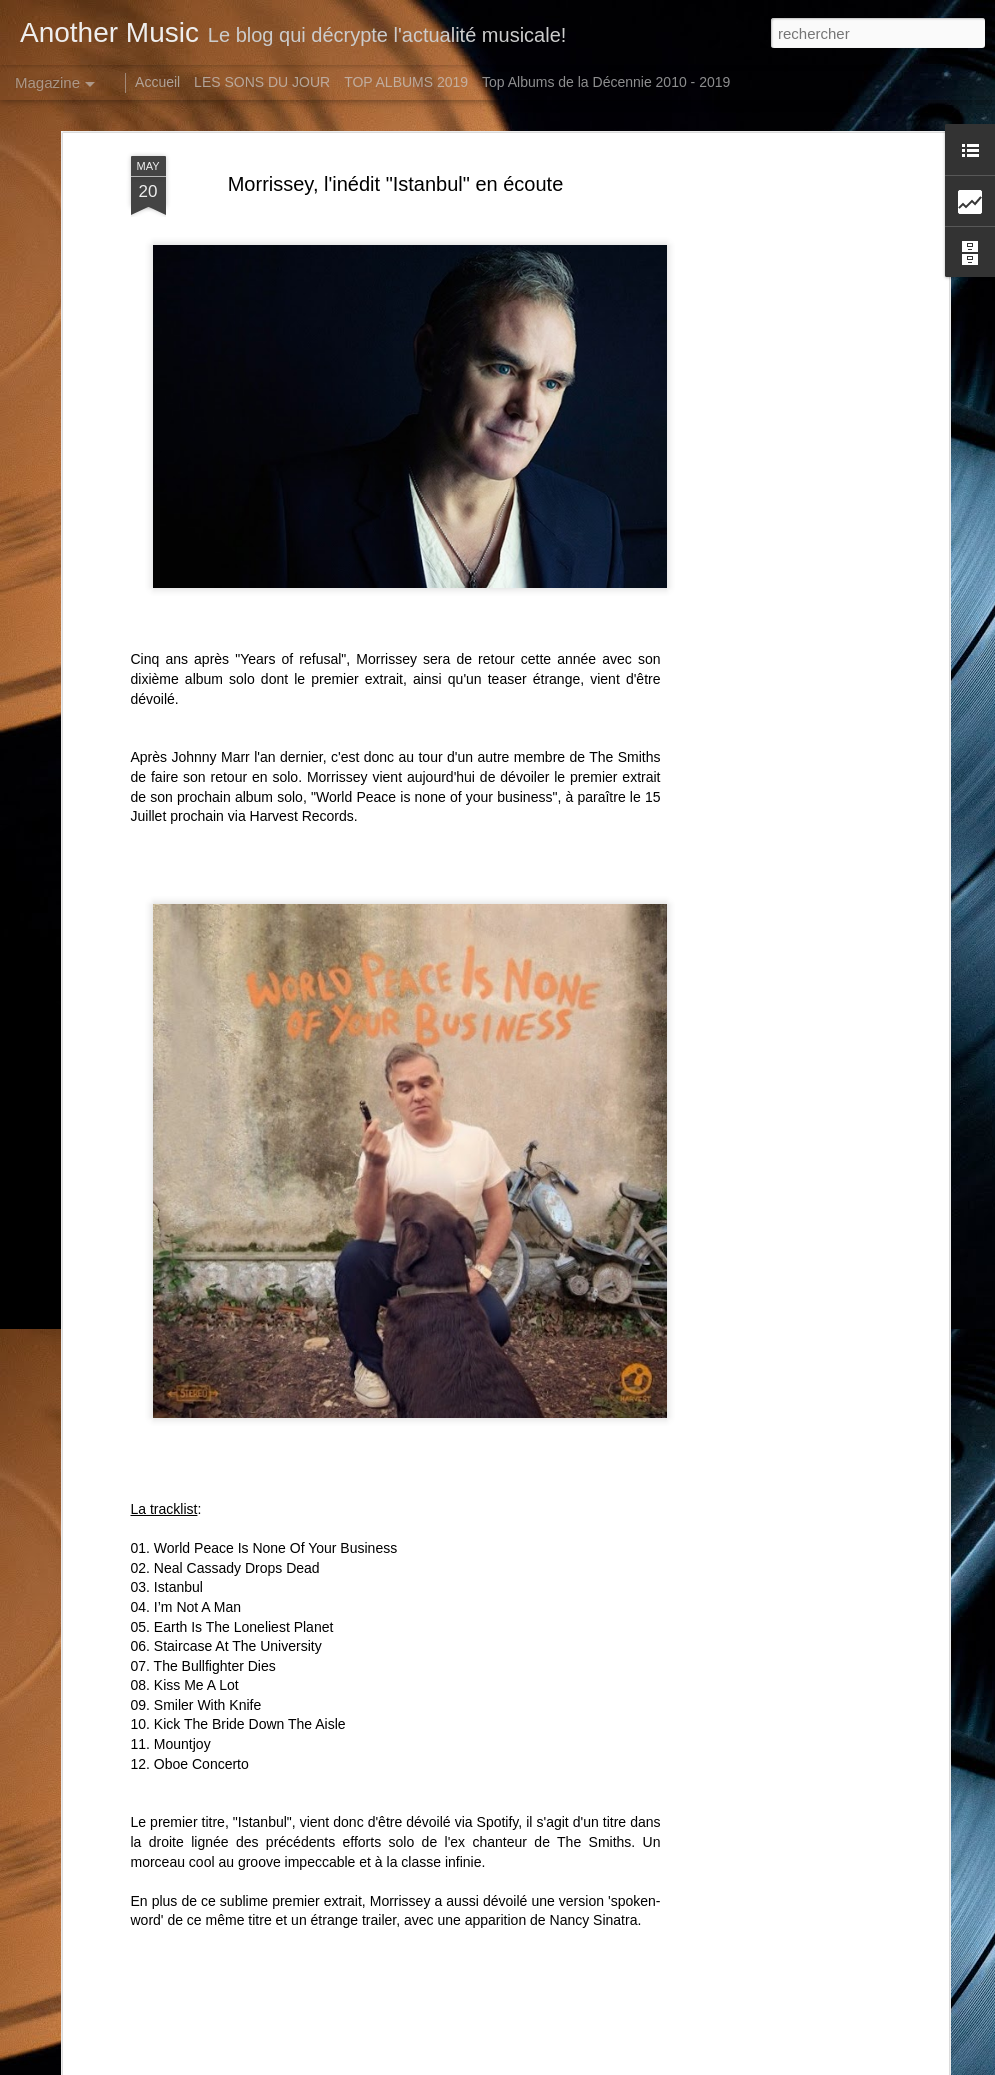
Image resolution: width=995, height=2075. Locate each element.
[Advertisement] (771, 471)
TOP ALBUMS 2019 (406, 82)
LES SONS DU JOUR (262, 82)
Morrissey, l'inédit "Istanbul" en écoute (396, 184)
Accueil (157, 82)
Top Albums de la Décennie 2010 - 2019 (606, 82)
